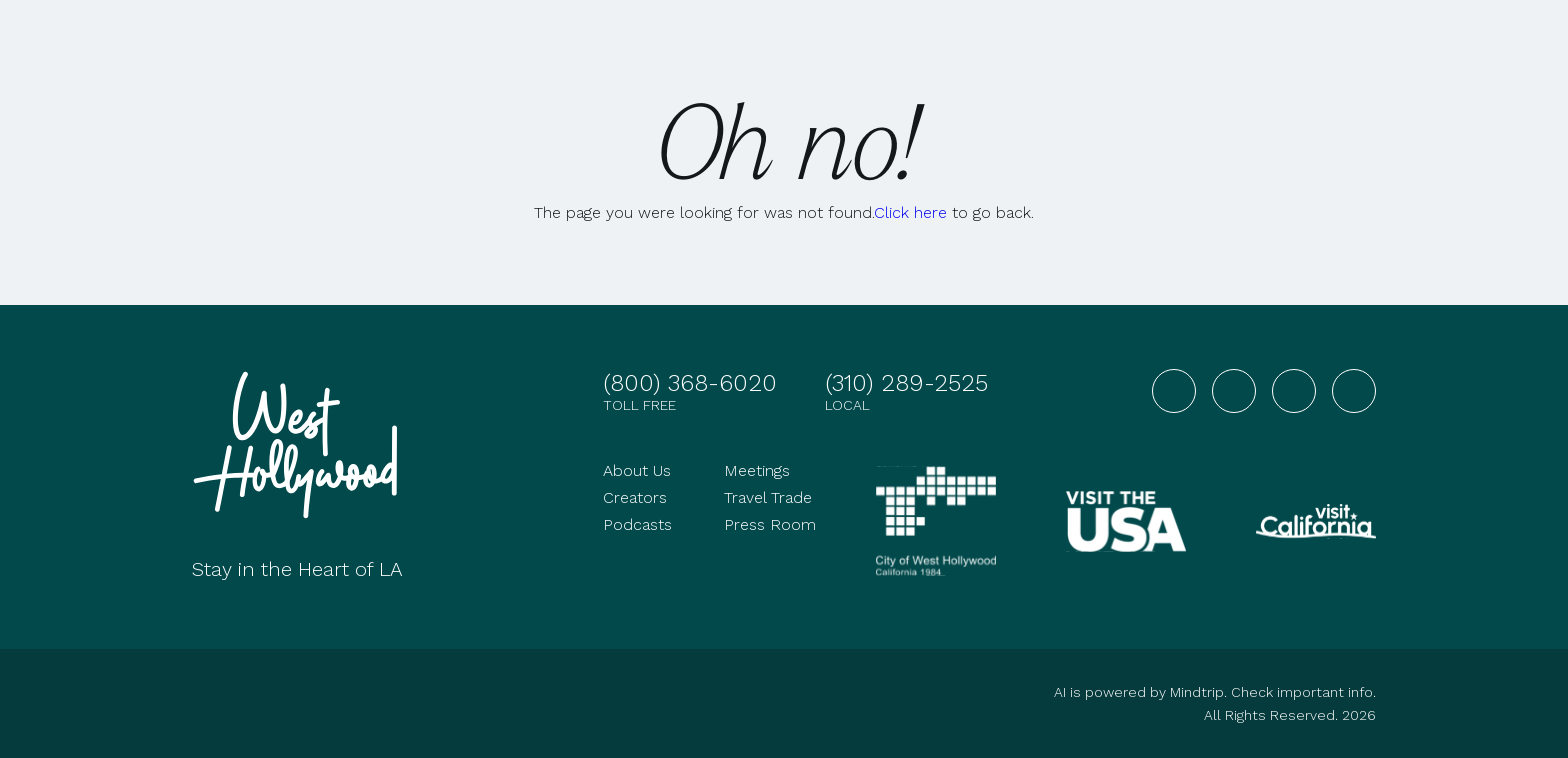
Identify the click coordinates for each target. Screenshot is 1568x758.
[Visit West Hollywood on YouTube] (1294, 391)
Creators (635, 497)
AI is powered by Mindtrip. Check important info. (1215, 692)
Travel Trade (768, 497)
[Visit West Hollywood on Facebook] (1174, 391)
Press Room (770, 524)
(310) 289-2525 (906, 383)
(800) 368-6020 (690, 383)
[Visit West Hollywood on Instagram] (1234, 391)
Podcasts (637, 524)
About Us (637, 470)
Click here (910, 212)
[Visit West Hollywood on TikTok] (1354, 391)
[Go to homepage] (302, 445)
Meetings (757, 470)
